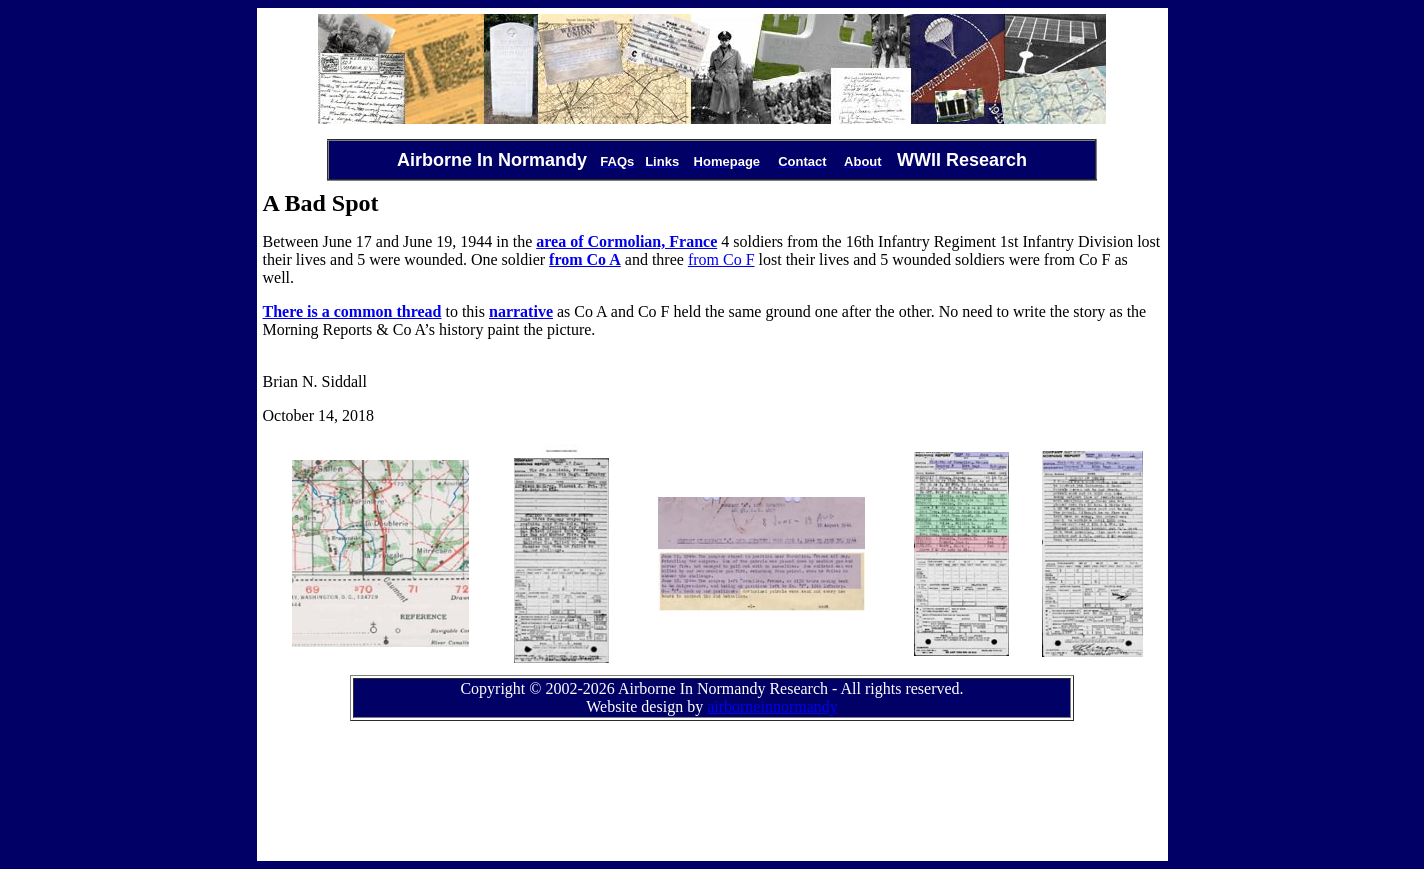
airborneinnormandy (772, 706)
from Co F (721, 259)
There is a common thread (352, 311)
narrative (521, 311)
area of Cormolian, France (626, 241)
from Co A (585, 259)
